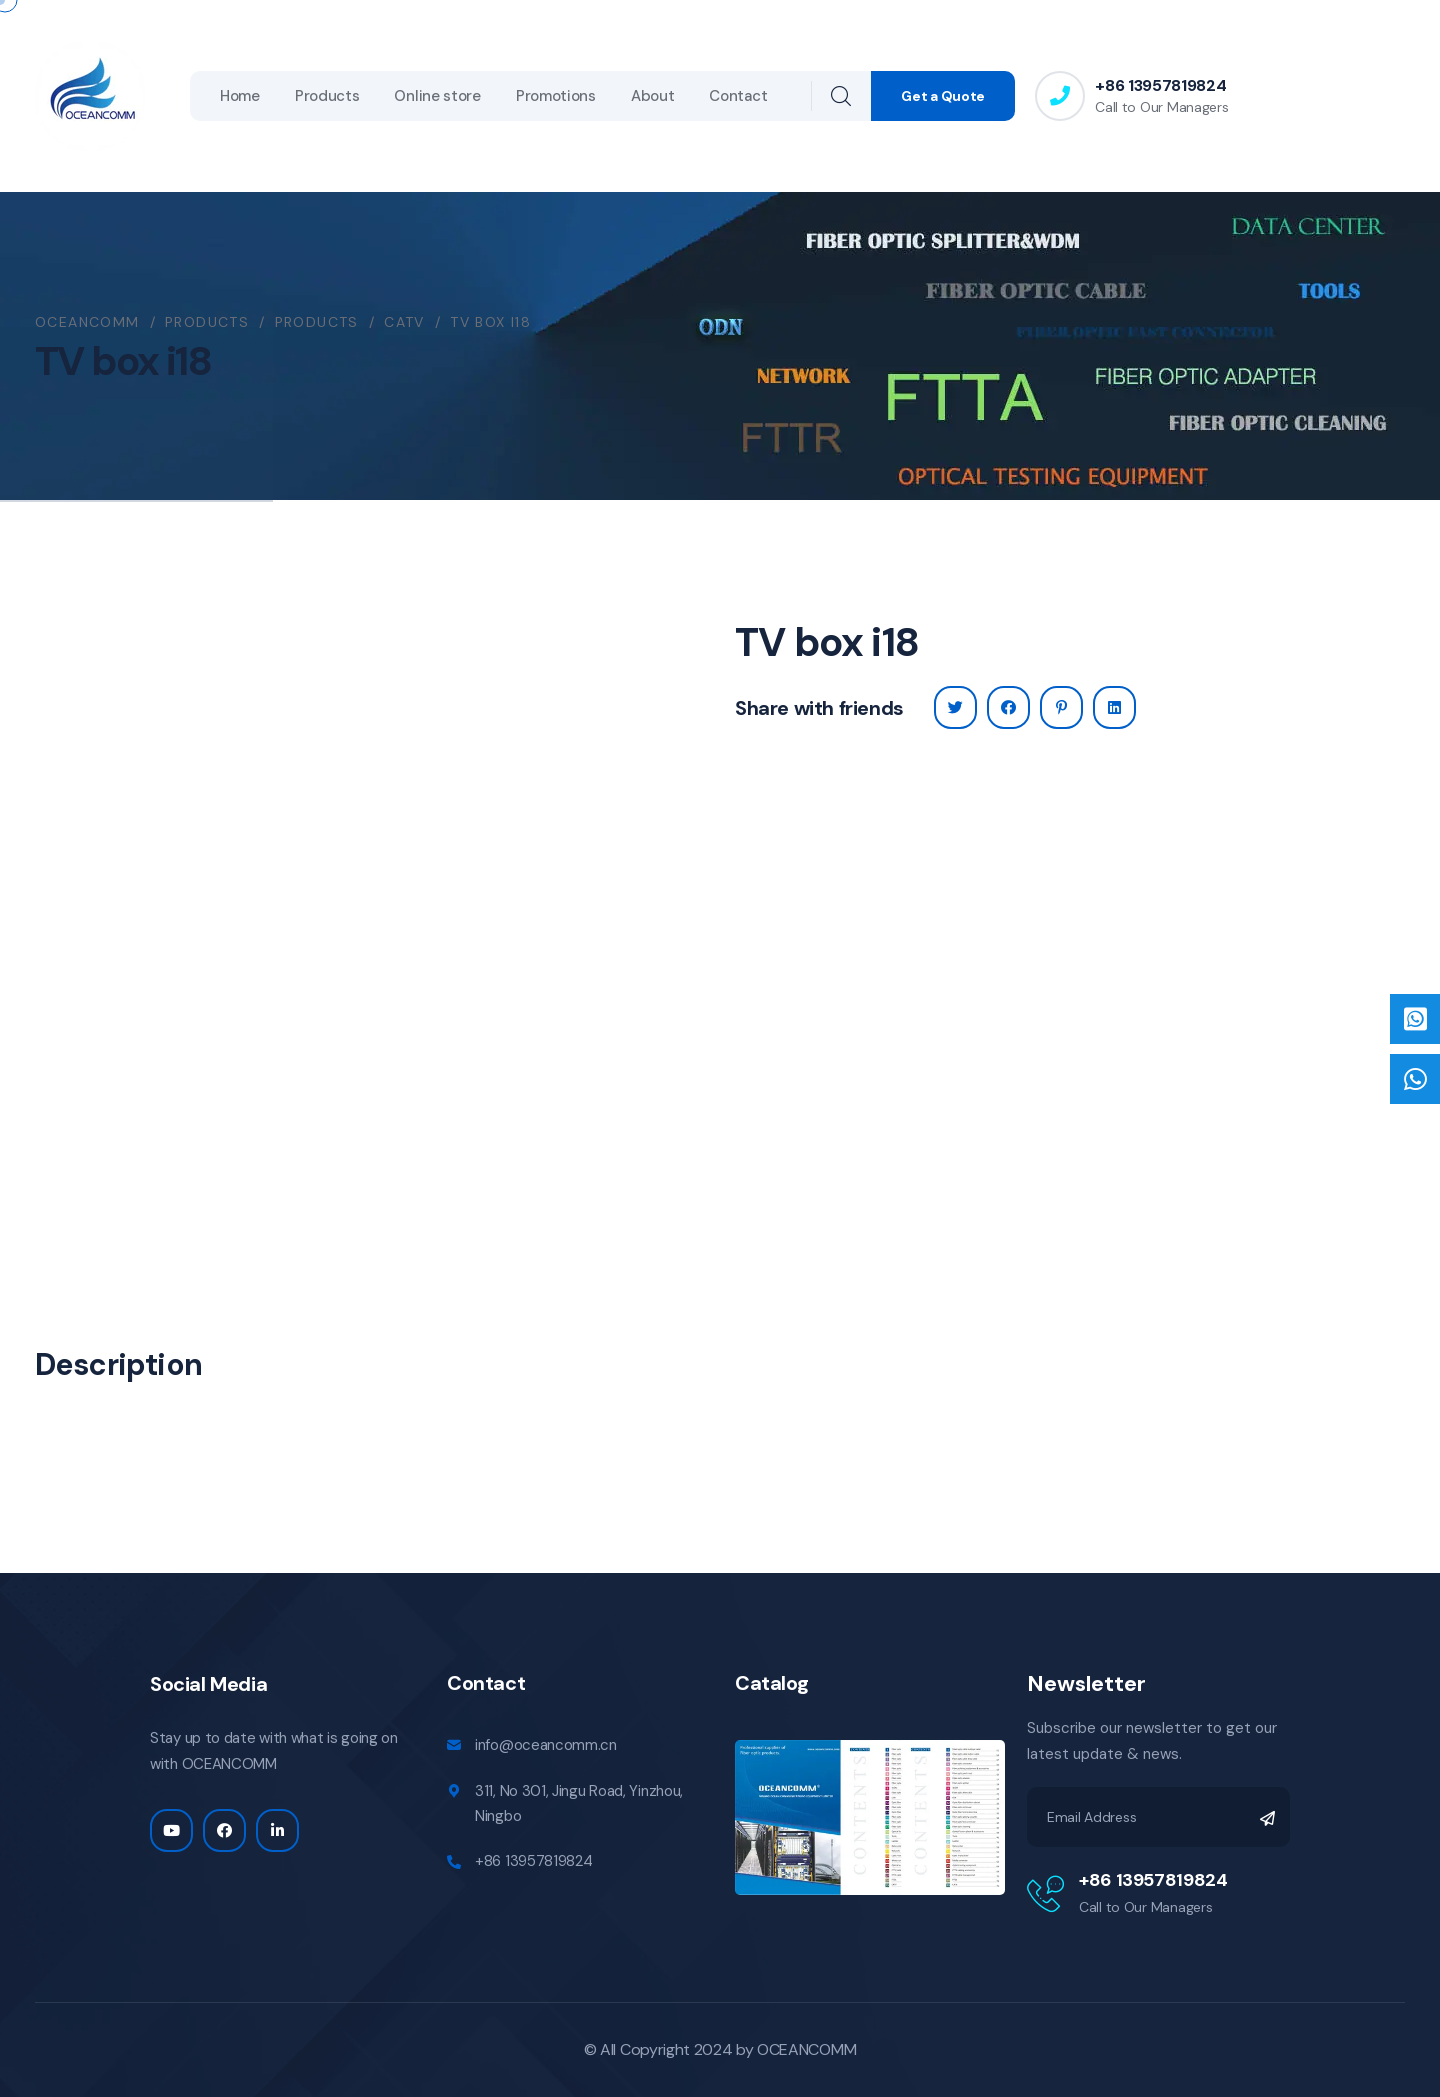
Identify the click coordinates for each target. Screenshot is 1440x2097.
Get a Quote (943, 96)
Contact (738, 96)
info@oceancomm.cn (546, 1745)
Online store (437, 96)
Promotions (556, 96)
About (653, 96)
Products (327, 96)
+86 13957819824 (1160, 85)
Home (240, 96)
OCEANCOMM (806, 2049)
